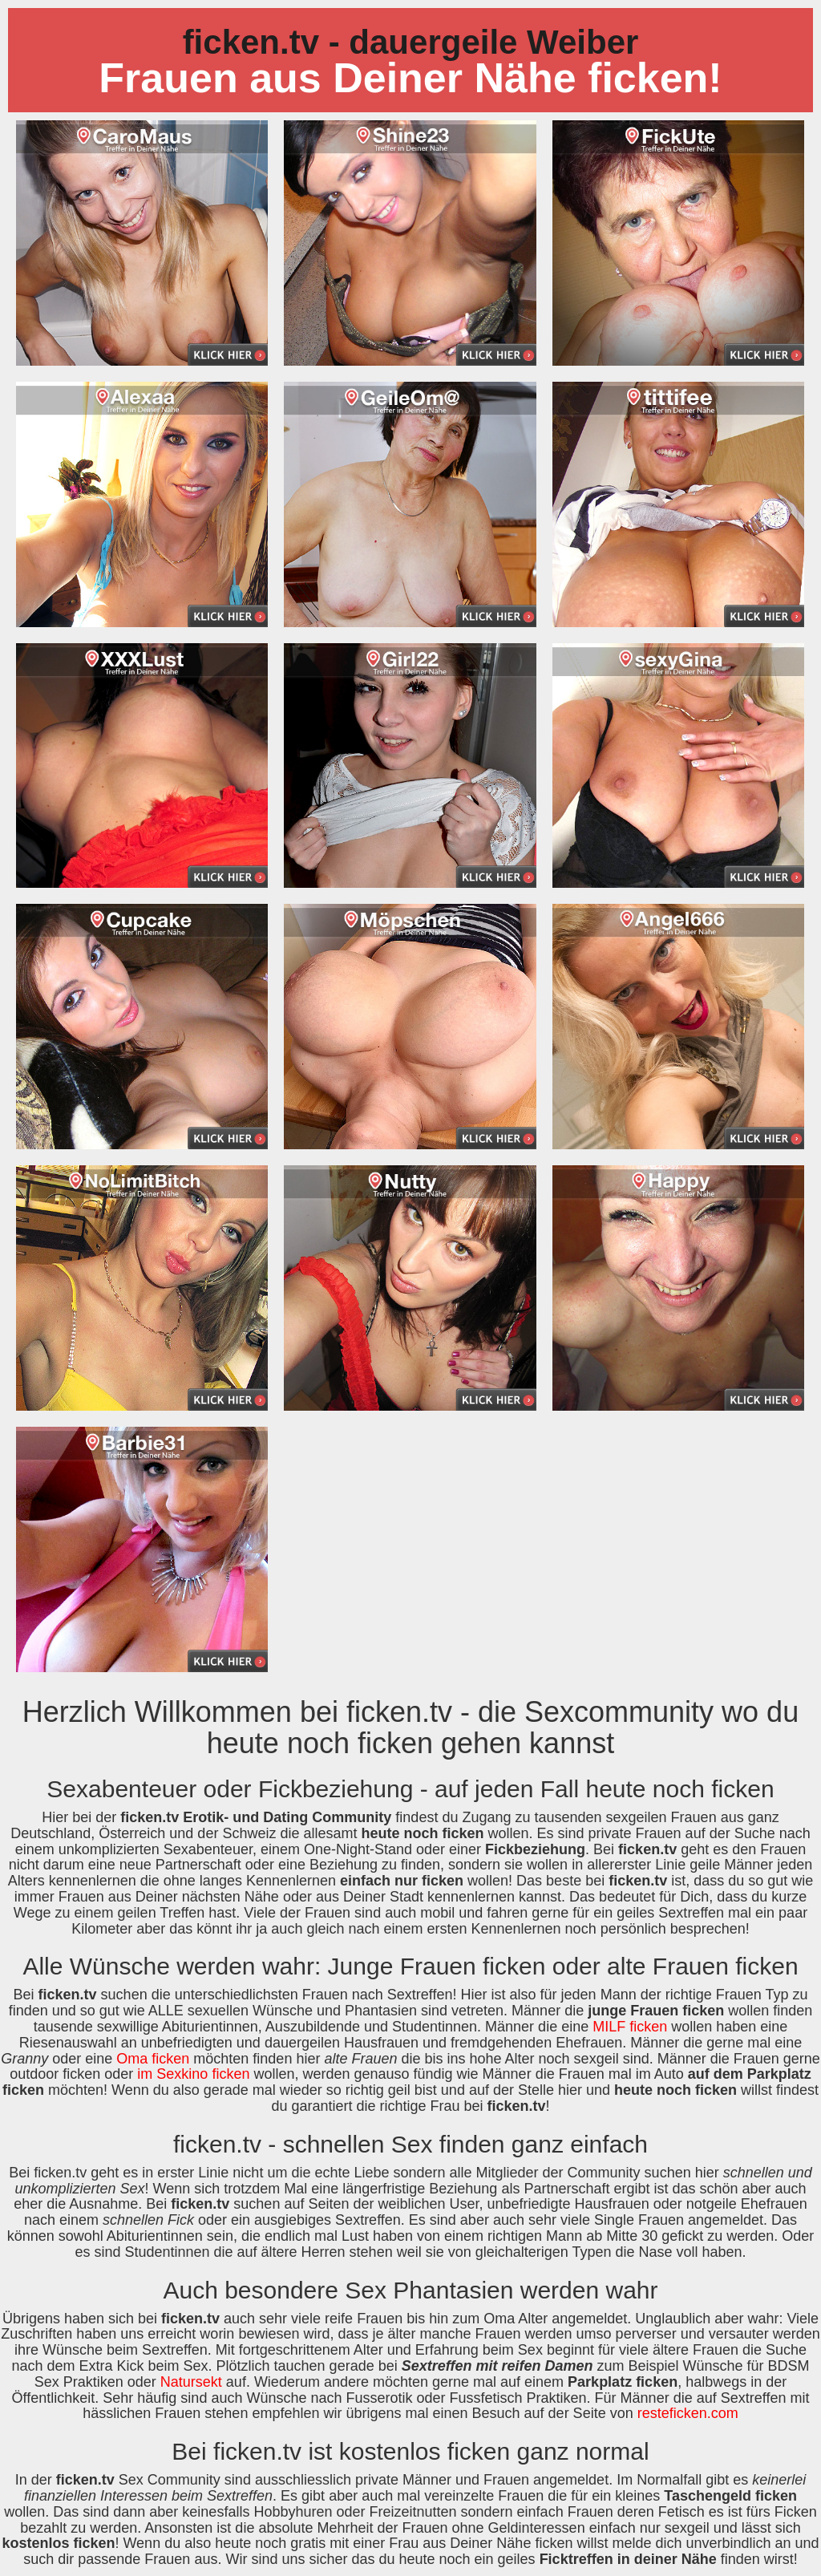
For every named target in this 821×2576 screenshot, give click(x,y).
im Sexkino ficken (193, 2074)
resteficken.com (687, 2413)
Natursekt (191, 2382)
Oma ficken (152, 2059)
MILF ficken (629, 2027)
